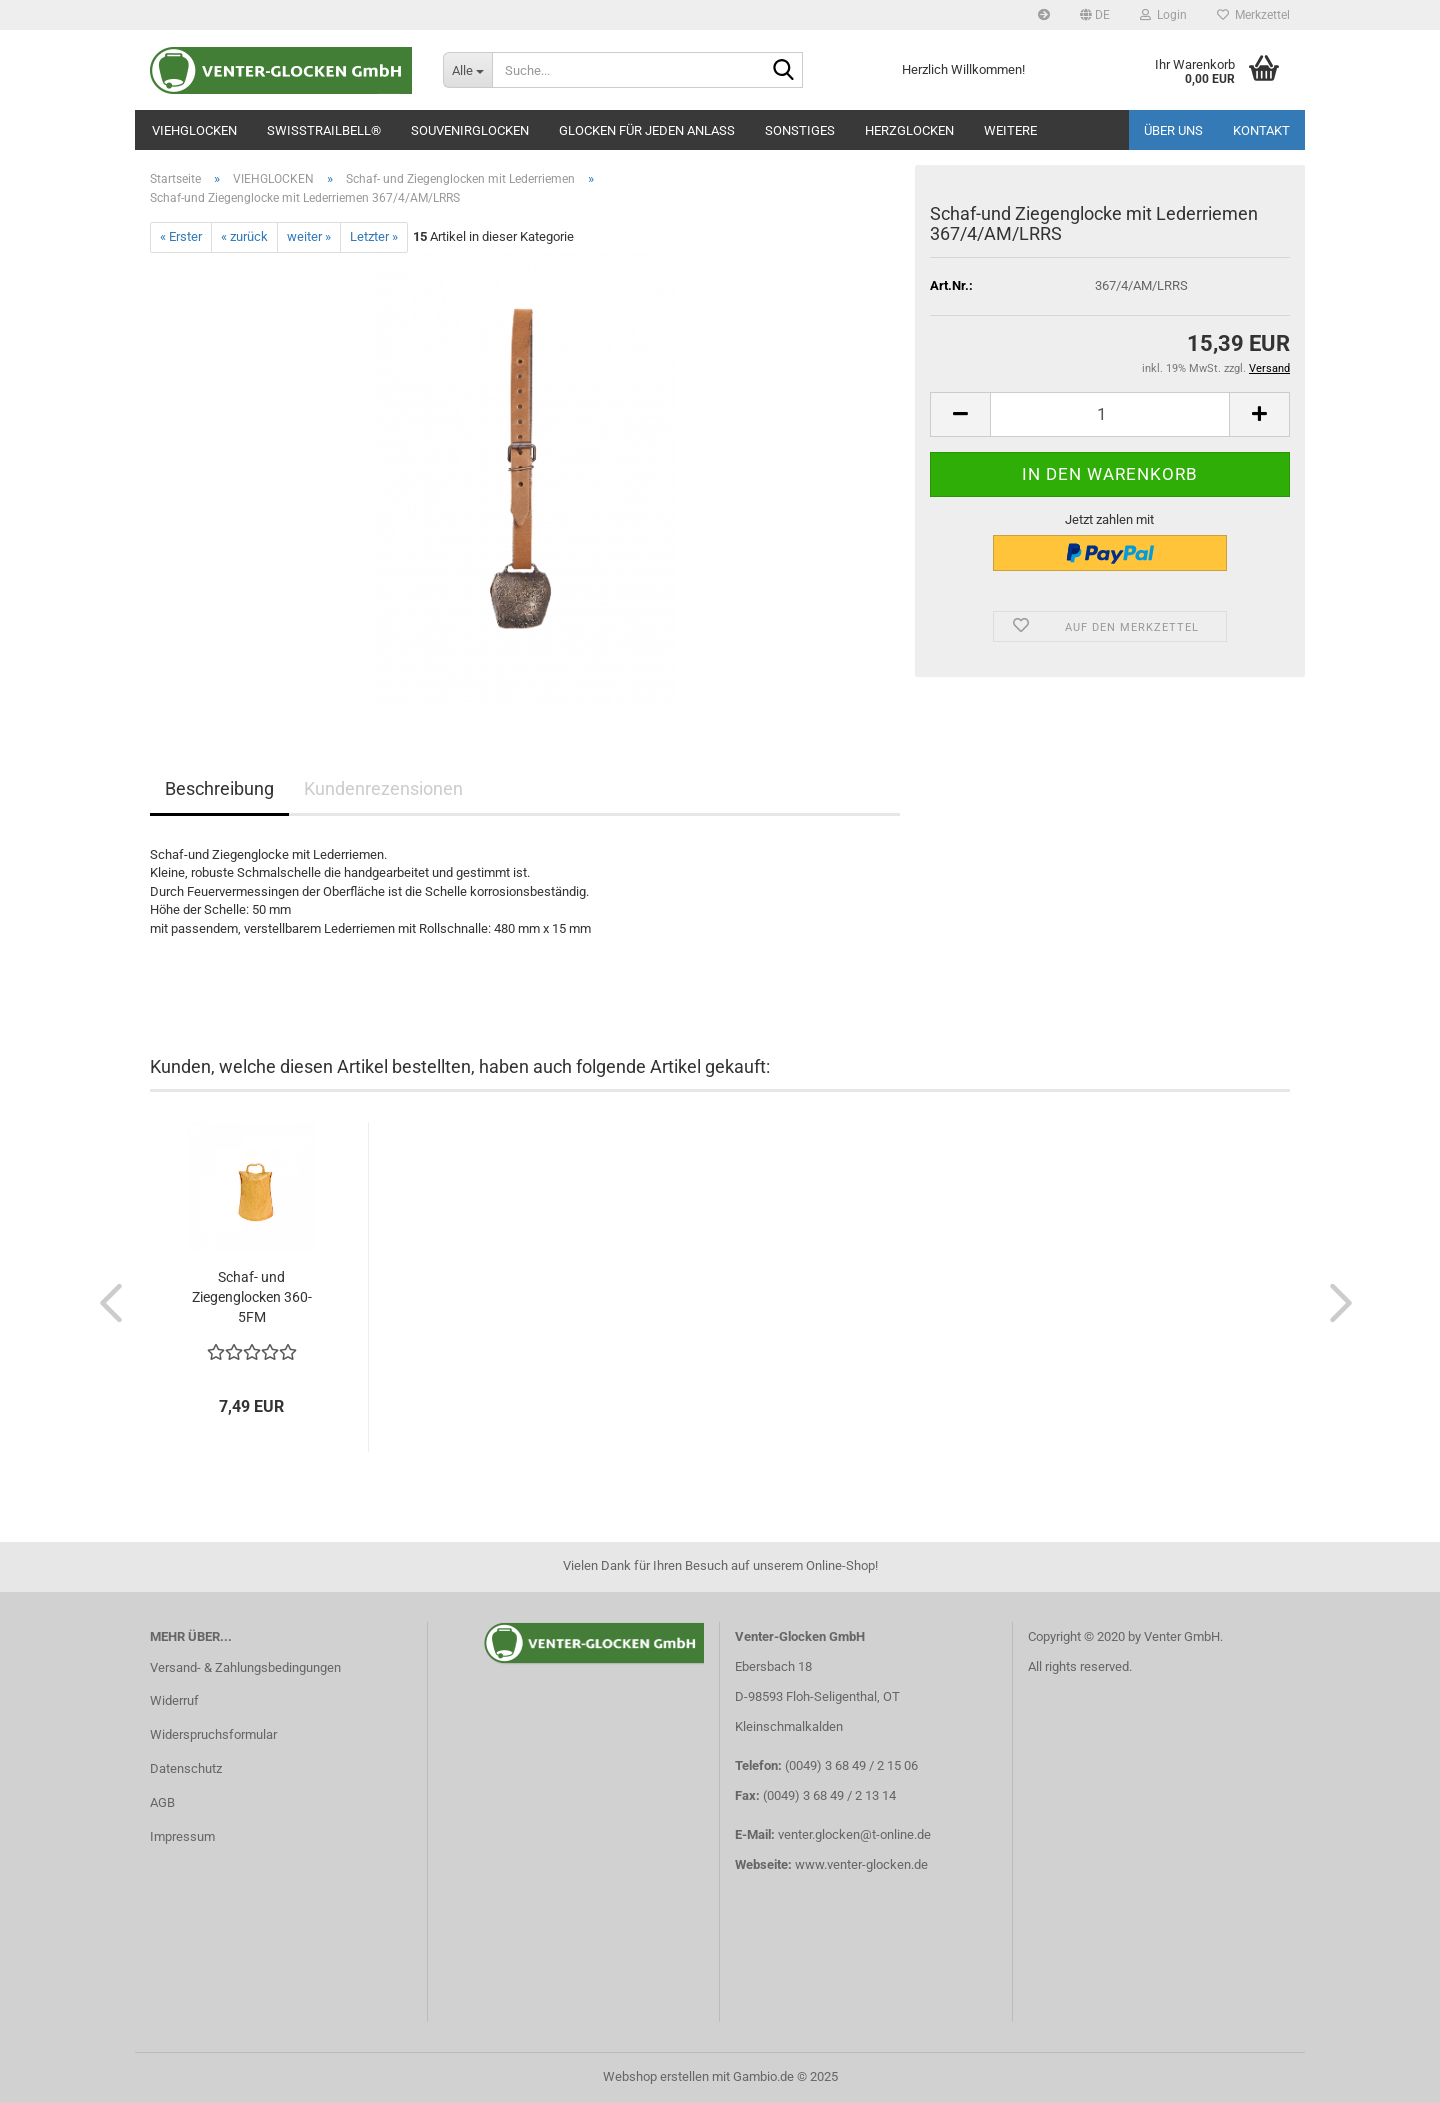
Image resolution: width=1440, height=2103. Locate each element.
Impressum (182, 1836)
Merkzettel (1253, 15)
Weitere (1010, 130)
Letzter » (374, 236)
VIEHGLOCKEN (194, 130)
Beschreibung (219, 788)
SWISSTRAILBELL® (324, 130)
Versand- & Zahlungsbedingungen (245, 1667)
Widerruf (174, 1700)
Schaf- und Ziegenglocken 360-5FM (252, 1297)
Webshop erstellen (656, 2076)
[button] (1095, 15)
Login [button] (1163, 15)
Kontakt (1261, 130)
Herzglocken (909, 130)
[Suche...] (467, 70)
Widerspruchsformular (213, 1734)
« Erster (181, 236)
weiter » (309, 236)
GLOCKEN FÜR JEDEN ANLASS (647, 130)
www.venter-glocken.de (861, 1864)
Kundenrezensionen (383, 788)
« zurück (244, 236)
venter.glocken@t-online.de (854, 1834)
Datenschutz (186, 1768)
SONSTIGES (800, 130)
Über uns (1173, 130)
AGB (162, 1802)
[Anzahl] (1110, 414)
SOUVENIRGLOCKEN (470, 130)
